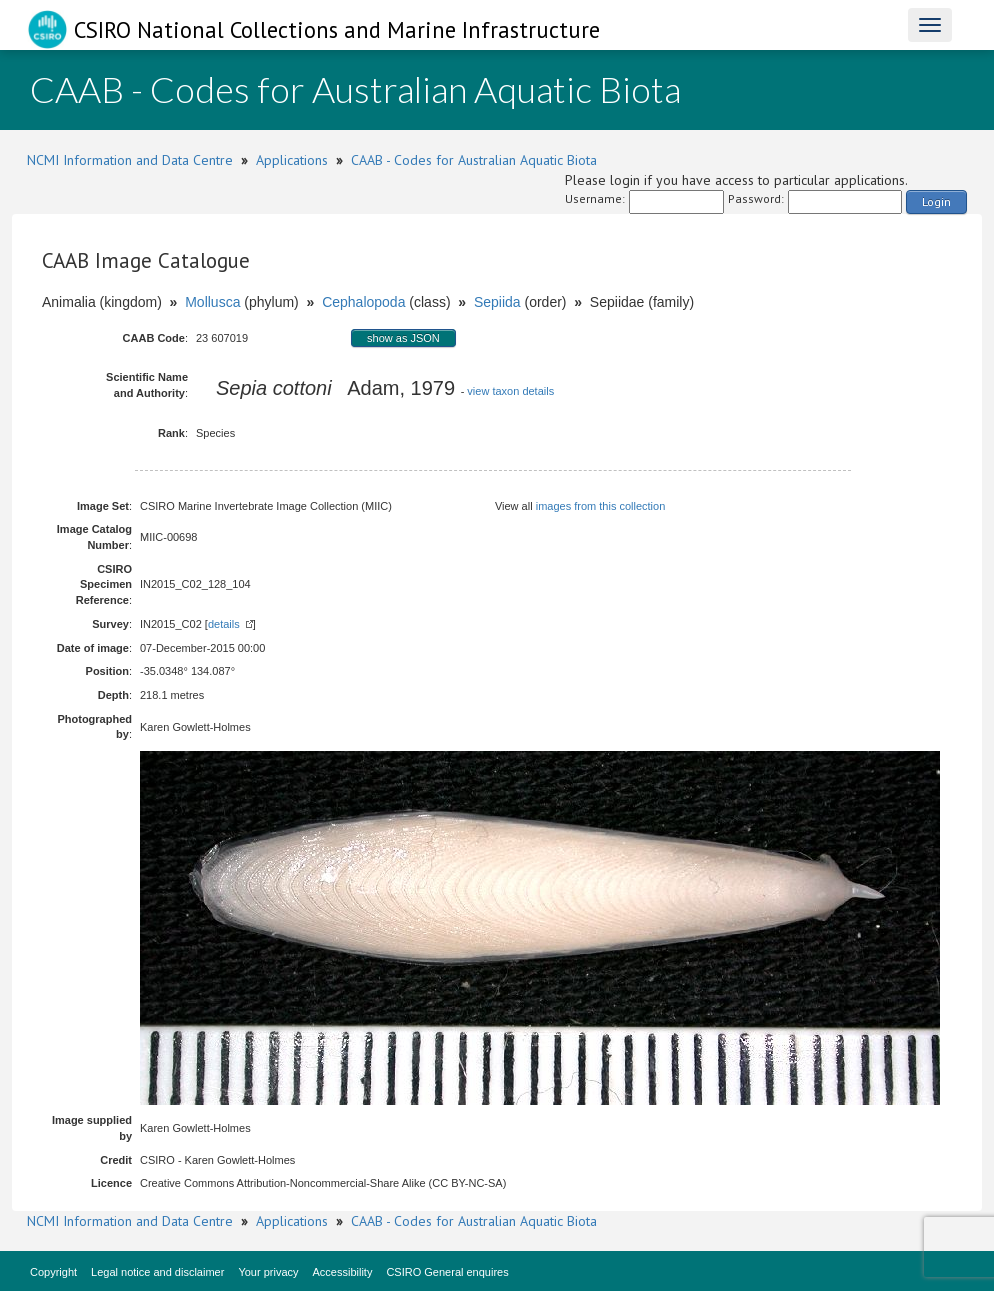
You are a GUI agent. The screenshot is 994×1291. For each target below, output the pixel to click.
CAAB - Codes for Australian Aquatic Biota (474, 160)
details (224, 624)
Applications (292, 160)
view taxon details (510, 391)
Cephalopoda (363, 302)
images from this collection (601, 506)
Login (936, 201)
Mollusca (212, 302)
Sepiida (497, 302)
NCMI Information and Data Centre (130, 160)
